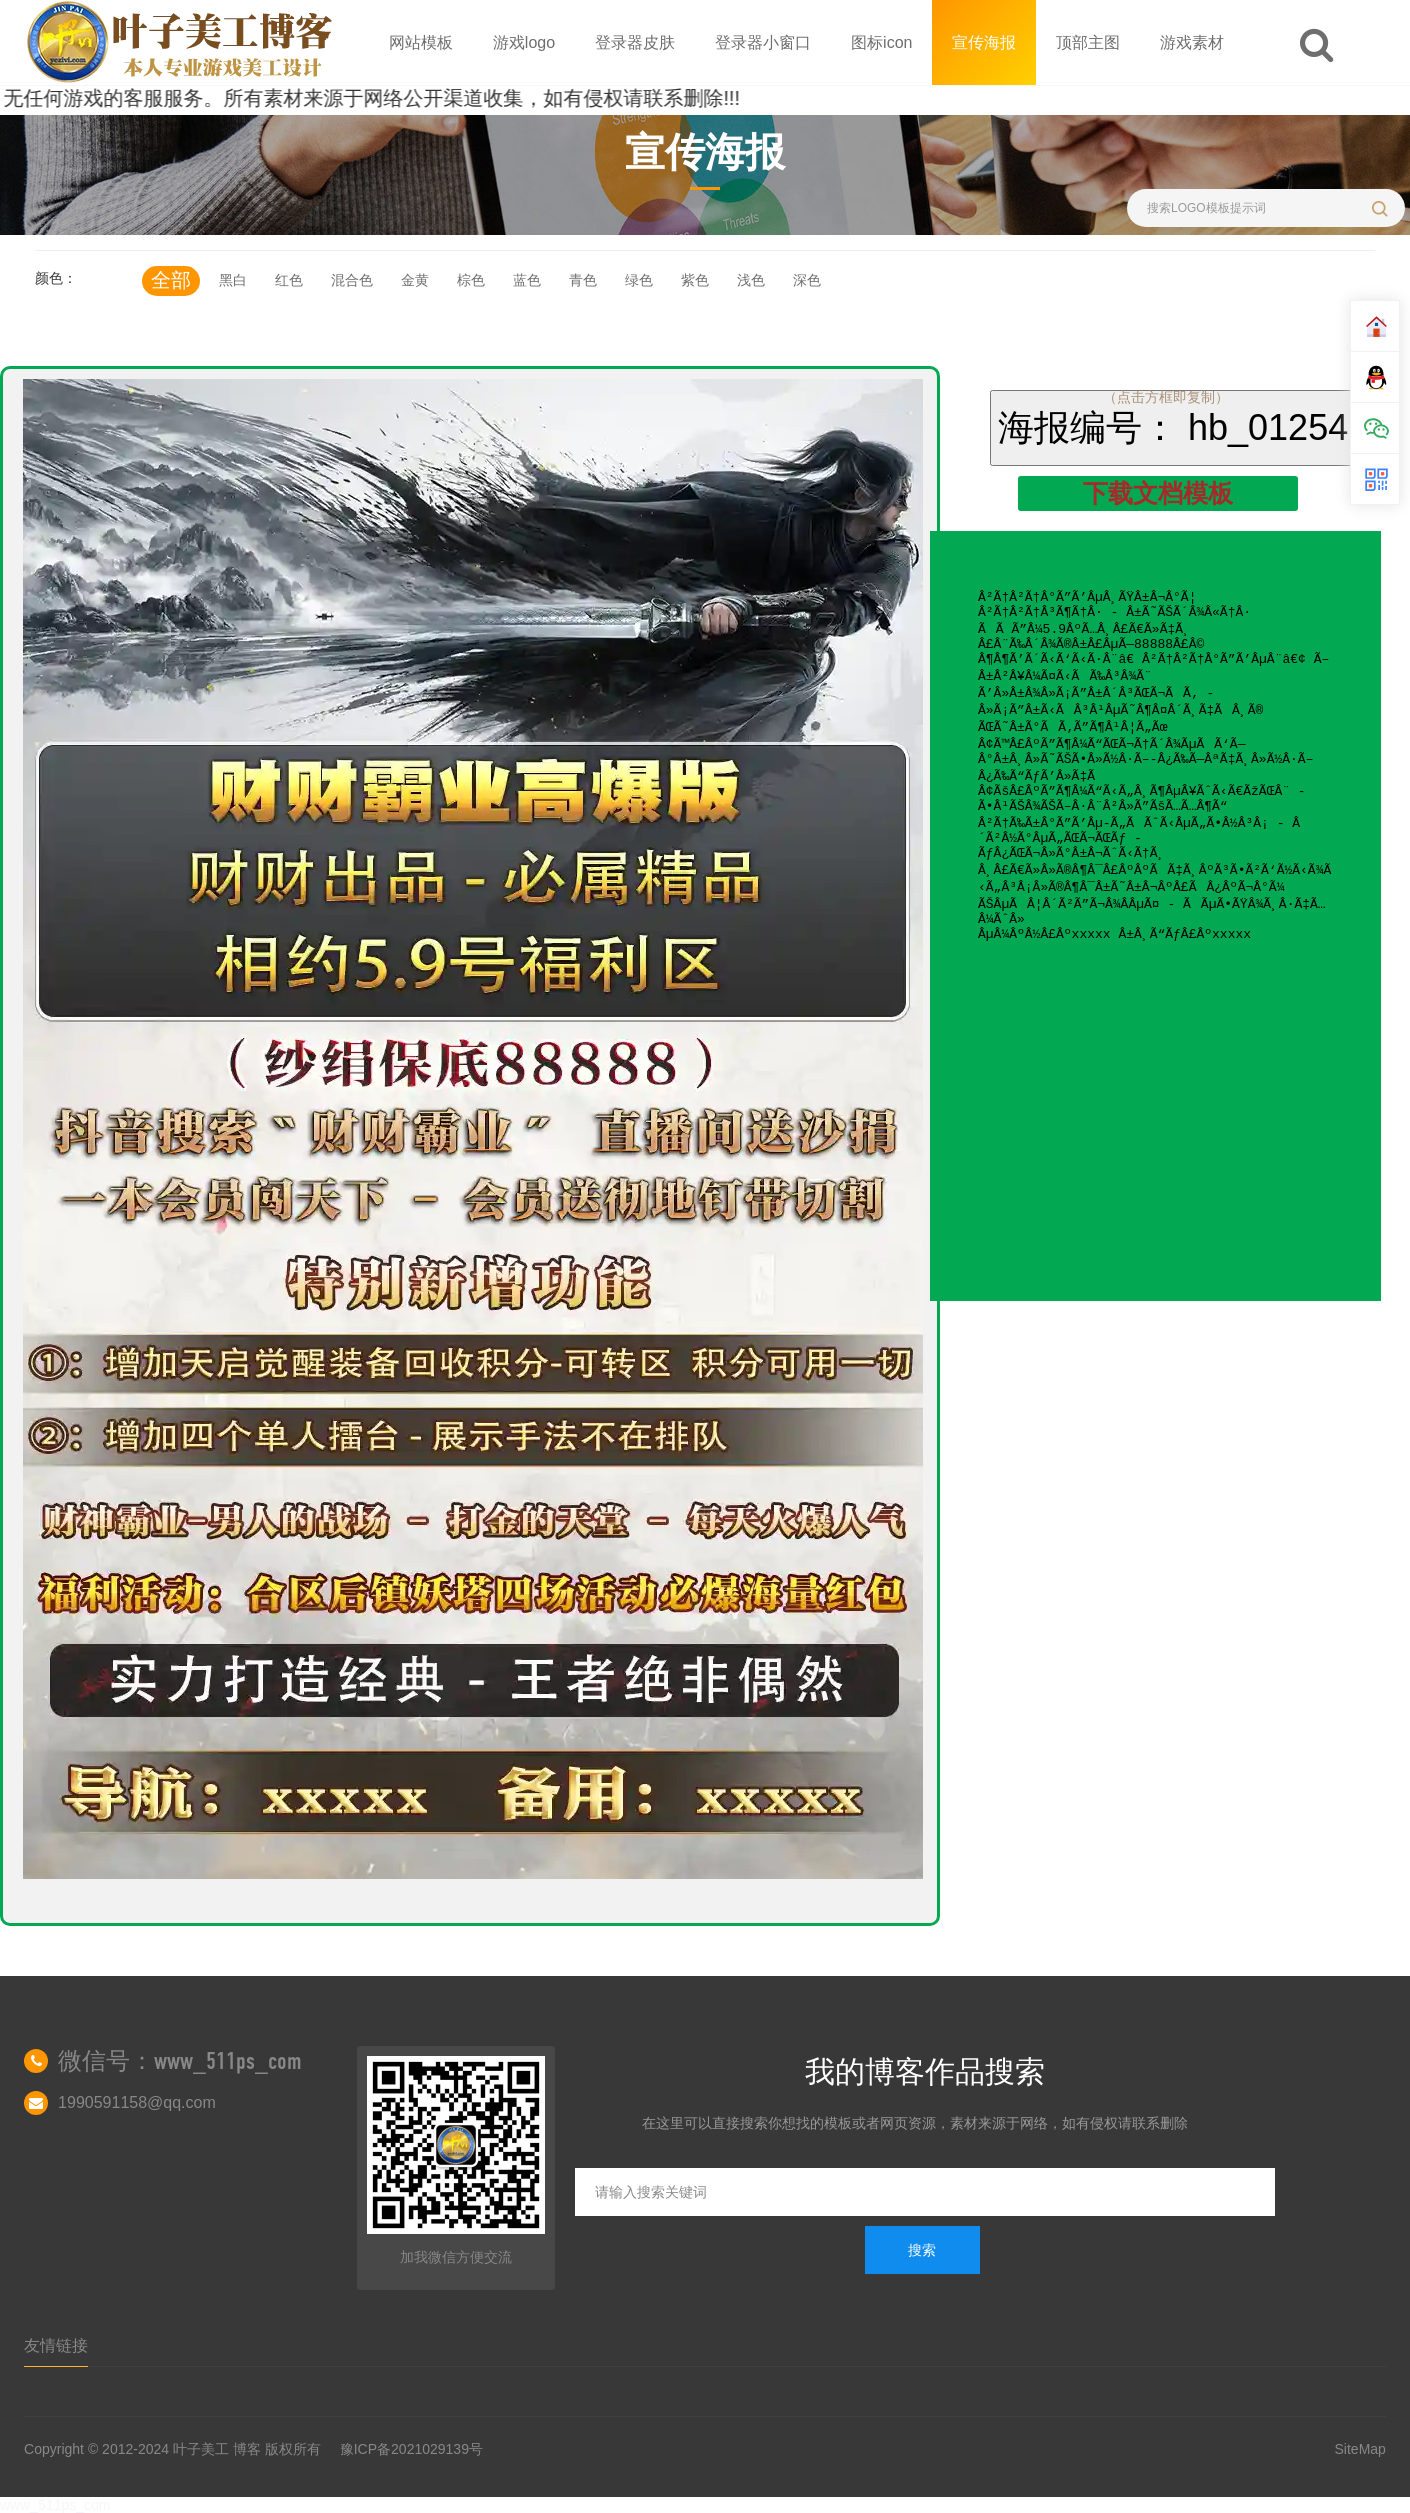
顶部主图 (1088, 42)
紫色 (695, 280)
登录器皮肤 (635, 42)
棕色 (471, 280)
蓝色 (527, 280)
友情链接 (56, 2345)
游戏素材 (1192, 42)
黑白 (233, 280)
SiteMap (1360, 2449)
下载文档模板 (1158, 493)
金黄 (415, 280)
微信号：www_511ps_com (180, 2061)
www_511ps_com (55, 2505)
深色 (807, 280)
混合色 (352, 280)
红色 (289, 280)
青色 (583, 280)
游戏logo (524, 42)
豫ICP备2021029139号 (411, 2449)
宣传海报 (984, 42)
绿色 (639, 280)
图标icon (881, 42)
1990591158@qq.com (137, 2102)
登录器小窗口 (763, 42)
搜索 (922, 2250)
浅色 (751, 280)
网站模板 (421, 42)
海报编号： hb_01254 (1173, 427)
